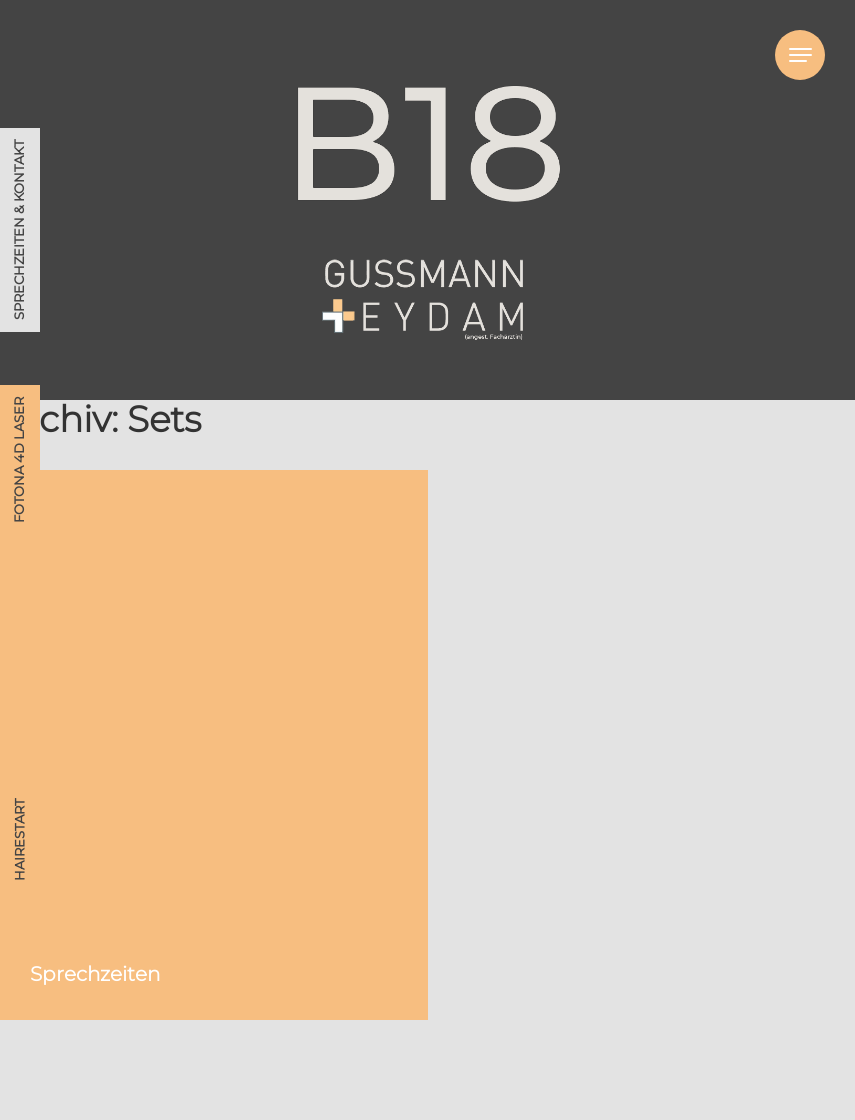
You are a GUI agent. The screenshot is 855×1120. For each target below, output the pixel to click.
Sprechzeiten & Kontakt (19, 230)
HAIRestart (19, 840)
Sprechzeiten (95, 974)
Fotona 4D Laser (19, 460)
